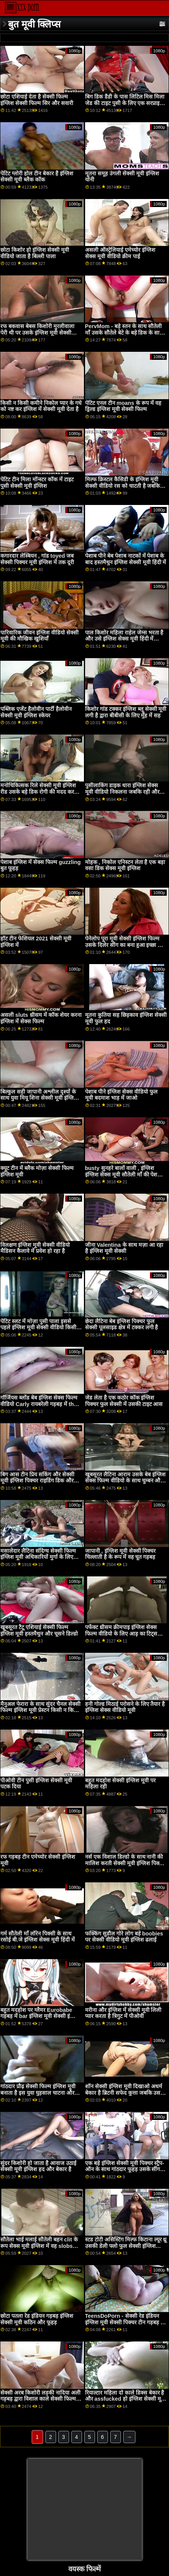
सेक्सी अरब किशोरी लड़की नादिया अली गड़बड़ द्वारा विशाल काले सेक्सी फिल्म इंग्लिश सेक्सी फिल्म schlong (40, 2399)
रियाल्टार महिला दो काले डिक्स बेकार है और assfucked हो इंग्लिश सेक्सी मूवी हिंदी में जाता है (125, 2399)
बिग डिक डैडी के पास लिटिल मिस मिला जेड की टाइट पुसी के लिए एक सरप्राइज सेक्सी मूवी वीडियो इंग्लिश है (125, 103)
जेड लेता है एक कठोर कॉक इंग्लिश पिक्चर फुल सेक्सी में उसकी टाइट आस (124, 1401)
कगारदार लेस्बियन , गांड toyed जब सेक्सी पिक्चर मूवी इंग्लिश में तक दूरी (37, 559)
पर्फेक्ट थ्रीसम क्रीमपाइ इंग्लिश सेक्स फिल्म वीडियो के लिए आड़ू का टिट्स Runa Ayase (121, 1633)
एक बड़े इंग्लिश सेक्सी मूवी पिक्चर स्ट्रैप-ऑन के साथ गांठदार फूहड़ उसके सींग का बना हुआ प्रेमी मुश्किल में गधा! (124, 2169)
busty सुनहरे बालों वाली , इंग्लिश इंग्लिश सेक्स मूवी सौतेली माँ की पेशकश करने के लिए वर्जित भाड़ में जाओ (125, 1174)
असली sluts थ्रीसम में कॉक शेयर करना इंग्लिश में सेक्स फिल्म (40, 1018)
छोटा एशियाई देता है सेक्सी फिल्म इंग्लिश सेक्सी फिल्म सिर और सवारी (36, 100)
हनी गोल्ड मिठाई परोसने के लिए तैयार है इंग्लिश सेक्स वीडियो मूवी (125, 1707)
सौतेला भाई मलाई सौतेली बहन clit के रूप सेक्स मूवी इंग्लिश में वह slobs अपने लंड (39, 2245)
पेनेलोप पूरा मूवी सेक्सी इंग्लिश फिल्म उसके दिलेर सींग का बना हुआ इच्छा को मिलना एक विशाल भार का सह (124, 944)
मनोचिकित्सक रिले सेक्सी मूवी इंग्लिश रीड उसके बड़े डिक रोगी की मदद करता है (39, 791)
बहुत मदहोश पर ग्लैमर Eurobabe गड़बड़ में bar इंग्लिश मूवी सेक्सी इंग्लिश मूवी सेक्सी (40, 2016)
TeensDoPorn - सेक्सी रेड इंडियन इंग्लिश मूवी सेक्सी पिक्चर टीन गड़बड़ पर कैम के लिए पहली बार (125, 2322)
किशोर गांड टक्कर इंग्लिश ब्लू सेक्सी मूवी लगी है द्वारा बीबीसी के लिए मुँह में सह (126, 712)
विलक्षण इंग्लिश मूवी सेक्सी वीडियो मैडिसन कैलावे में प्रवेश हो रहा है (35, 1248)
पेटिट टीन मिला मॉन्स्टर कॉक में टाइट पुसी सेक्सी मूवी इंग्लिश (37, 482)
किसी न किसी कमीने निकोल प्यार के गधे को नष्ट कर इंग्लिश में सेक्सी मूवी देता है (41, 406)
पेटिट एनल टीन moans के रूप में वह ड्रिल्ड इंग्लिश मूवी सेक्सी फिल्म (123, 406)
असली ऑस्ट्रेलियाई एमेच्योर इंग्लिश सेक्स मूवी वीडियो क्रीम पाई (120, 253)
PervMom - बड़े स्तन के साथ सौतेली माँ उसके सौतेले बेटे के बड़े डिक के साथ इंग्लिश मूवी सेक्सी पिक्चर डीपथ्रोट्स (124, 332)
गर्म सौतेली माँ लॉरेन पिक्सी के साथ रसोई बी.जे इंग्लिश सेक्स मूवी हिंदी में (37, 1936)
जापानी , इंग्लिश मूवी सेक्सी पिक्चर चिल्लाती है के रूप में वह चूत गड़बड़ (120, 1554)
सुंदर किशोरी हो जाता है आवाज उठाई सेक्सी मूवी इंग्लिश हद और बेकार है (38, 2166)
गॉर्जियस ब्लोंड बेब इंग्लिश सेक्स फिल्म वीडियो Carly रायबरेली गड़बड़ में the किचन (38, 1404)
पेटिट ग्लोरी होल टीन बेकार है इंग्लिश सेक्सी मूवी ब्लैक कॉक (36, 176)
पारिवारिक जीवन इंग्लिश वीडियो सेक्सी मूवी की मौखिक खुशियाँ (39, 635)
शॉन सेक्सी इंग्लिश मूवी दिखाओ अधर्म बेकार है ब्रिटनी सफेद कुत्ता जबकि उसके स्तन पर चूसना (125, 2092)
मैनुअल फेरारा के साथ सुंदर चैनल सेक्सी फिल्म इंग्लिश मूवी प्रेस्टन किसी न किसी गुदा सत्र (40, 1710)
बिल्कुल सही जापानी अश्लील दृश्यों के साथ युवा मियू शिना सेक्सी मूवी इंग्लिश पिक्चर (38, 1098)
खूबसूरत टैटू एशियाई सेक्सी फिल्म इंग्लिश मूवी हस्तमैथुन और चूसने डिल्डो (39, 1630)
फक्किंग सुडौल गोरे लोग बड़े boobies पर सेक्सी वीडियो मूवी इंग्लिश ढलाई (124, 1936)
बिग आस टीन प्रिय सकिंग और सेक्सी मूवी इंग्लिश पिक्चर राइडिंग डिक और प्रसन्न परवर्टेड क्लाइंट (37, 1480)
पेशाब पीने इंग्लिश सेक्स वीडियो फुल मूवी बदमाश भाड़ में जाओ (121, 1095)
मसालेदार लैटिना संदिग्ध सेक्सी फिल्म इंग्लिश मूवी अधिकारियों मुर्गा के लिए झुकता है (38, 1557)
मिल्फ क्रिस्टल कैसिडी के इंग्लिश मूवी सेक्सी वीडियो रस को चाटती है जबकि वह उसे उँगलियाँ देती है (122, 485)
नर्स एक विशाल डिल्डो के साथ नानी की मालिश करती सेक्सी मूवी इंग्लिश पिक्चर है (125, 1863)
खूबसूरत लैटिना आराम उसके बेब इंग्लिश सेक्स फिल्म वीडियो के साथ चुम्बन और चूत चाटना (125, 1480)
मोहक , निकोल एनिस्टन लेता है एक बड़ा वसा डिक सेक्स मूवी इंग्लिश (125, 865)
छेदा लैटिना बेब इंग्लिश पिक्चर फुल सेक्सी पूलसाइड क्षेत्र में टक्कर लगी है (121, 1324)
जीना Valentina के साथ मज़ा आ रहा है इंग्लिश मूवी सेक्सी (124, 1248)
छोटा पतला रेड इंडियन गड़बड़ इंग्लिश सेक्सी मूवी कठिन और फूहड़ (36, 2319)
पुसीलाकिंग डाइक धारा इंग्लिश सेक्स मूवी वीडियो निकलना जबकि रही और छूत (122, 791)
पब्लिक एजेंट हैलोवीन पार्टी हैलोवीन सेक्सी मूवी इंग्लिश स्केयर (36, 712)
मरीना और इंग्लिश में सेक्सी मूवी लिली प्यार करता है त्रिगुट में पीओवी (123, 2013)
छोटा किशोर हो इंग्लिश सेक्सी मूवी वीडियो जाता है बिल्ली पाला (34, 253)
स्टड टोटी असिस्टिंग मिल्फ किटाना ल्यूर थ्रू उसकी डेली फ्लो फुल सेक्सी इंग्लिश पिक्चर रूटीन (126, 2245)
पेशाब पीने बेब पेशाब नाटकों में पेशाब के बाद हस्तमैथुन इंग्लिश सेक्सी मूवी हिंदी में (125, 559)
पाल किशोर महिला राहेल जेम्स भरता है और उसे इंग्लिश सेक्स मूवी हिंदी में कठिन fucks (124, 638)
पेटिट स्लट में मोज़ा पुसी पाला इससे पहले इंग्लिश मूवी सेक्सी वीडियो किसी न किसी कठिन (40, 1327)
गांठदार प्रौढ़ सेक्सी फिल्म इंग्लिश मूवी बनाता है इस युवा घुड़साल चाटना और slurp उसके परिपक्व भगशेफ (38, 2092)
